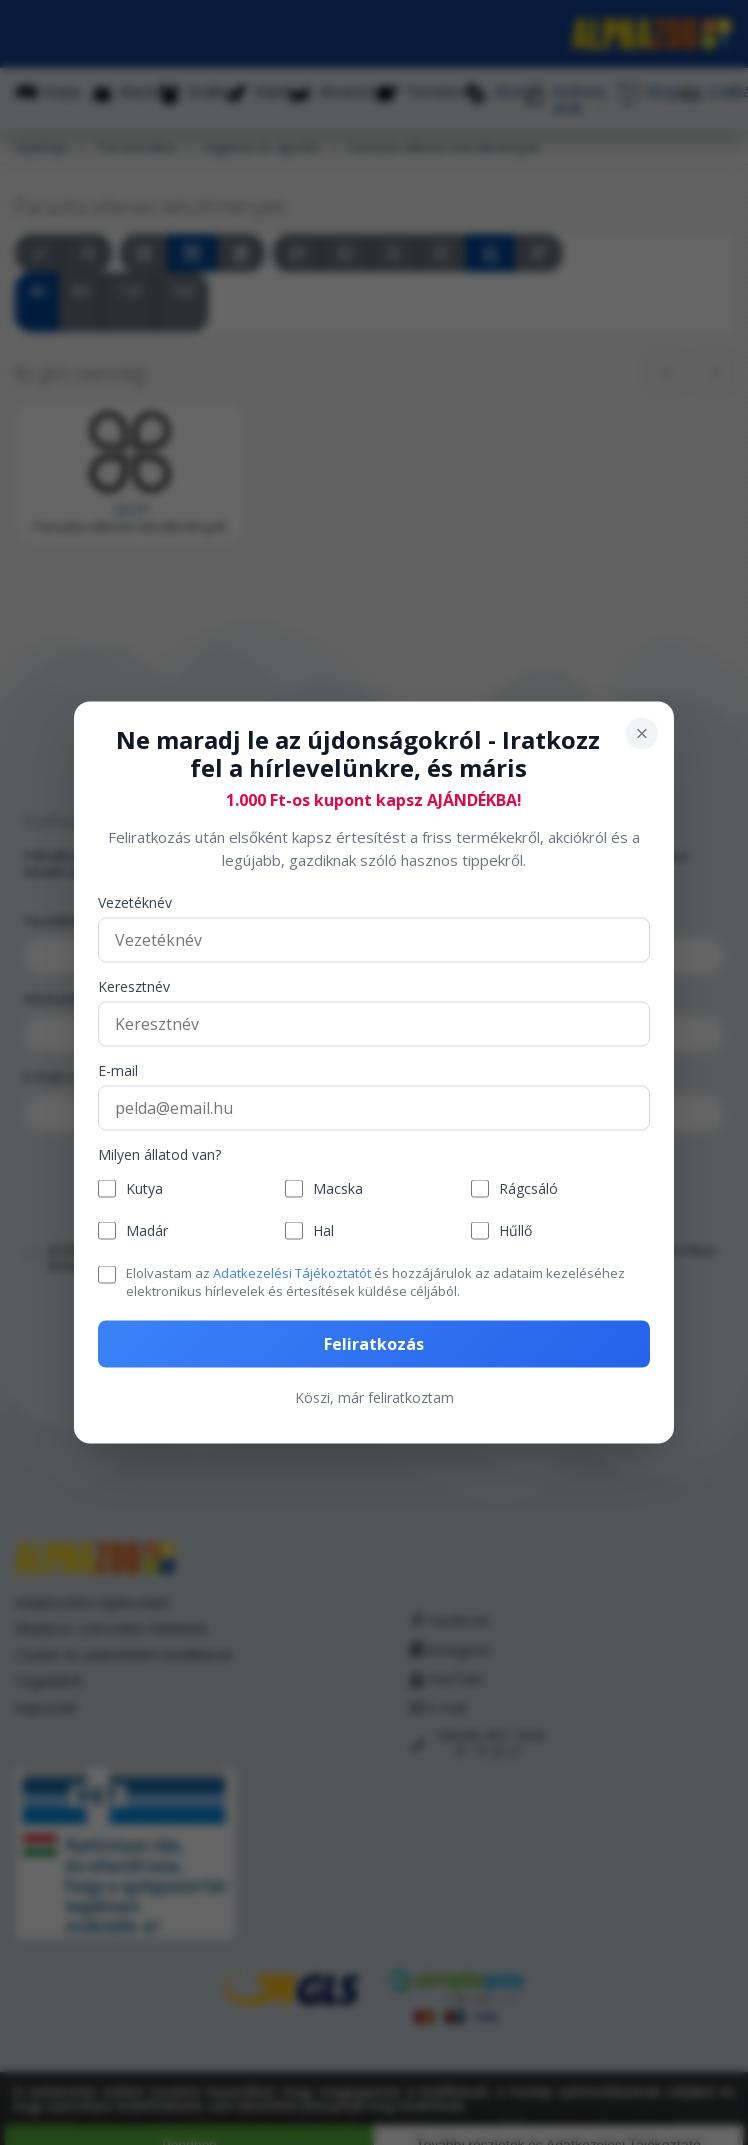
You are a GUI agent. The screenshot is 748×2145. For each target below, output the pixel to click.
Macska (338, 1188)
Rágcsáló (528, 1188)
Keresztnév (134, 987)
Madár (147, 1230)
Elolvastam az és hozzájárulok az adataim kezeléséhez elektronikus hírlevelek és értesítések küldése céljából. (375, 1282)
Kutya (144, 1188)
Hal (323, 1230)
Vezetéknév (135, 903)
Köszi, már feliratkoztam (374, 1396)
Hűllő (515, 1230)
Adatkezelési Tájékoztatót (292, 1273)
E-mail (118, 1071)
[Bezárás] (642, 733)
